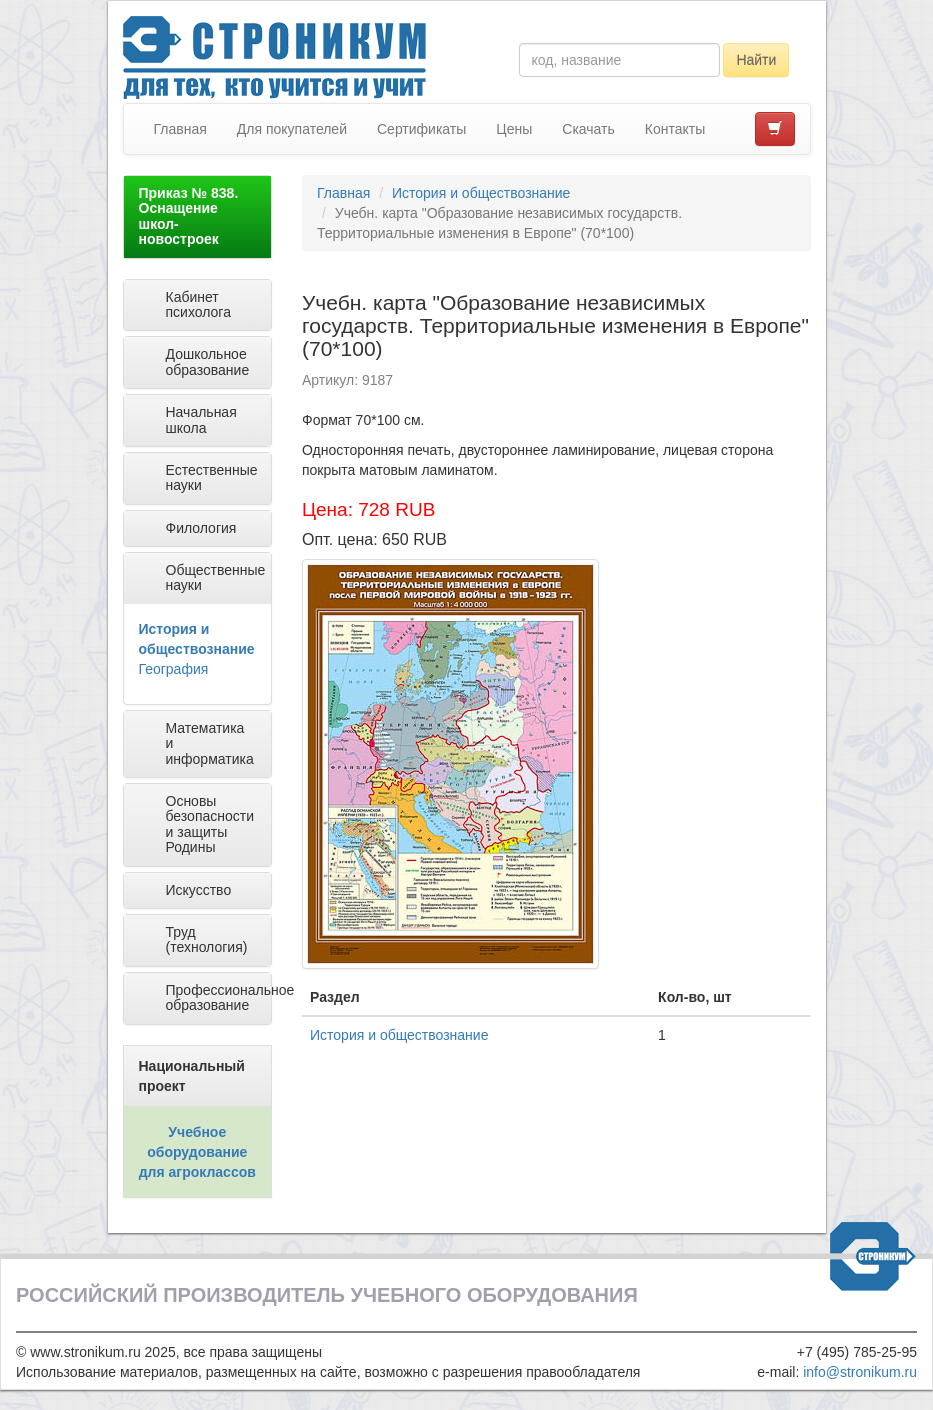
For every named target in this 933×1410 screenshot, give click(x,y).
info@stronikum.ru (860, 1372)
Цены (514, 129)
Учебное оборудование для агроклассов (197, 1152)
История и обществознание (481, 193)
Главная (180, 129)
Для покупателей (292, 129)
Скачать (588, 129)
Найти (756, 60)
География (174, 669)
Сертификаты (421, 129)
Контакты (675, 129)
